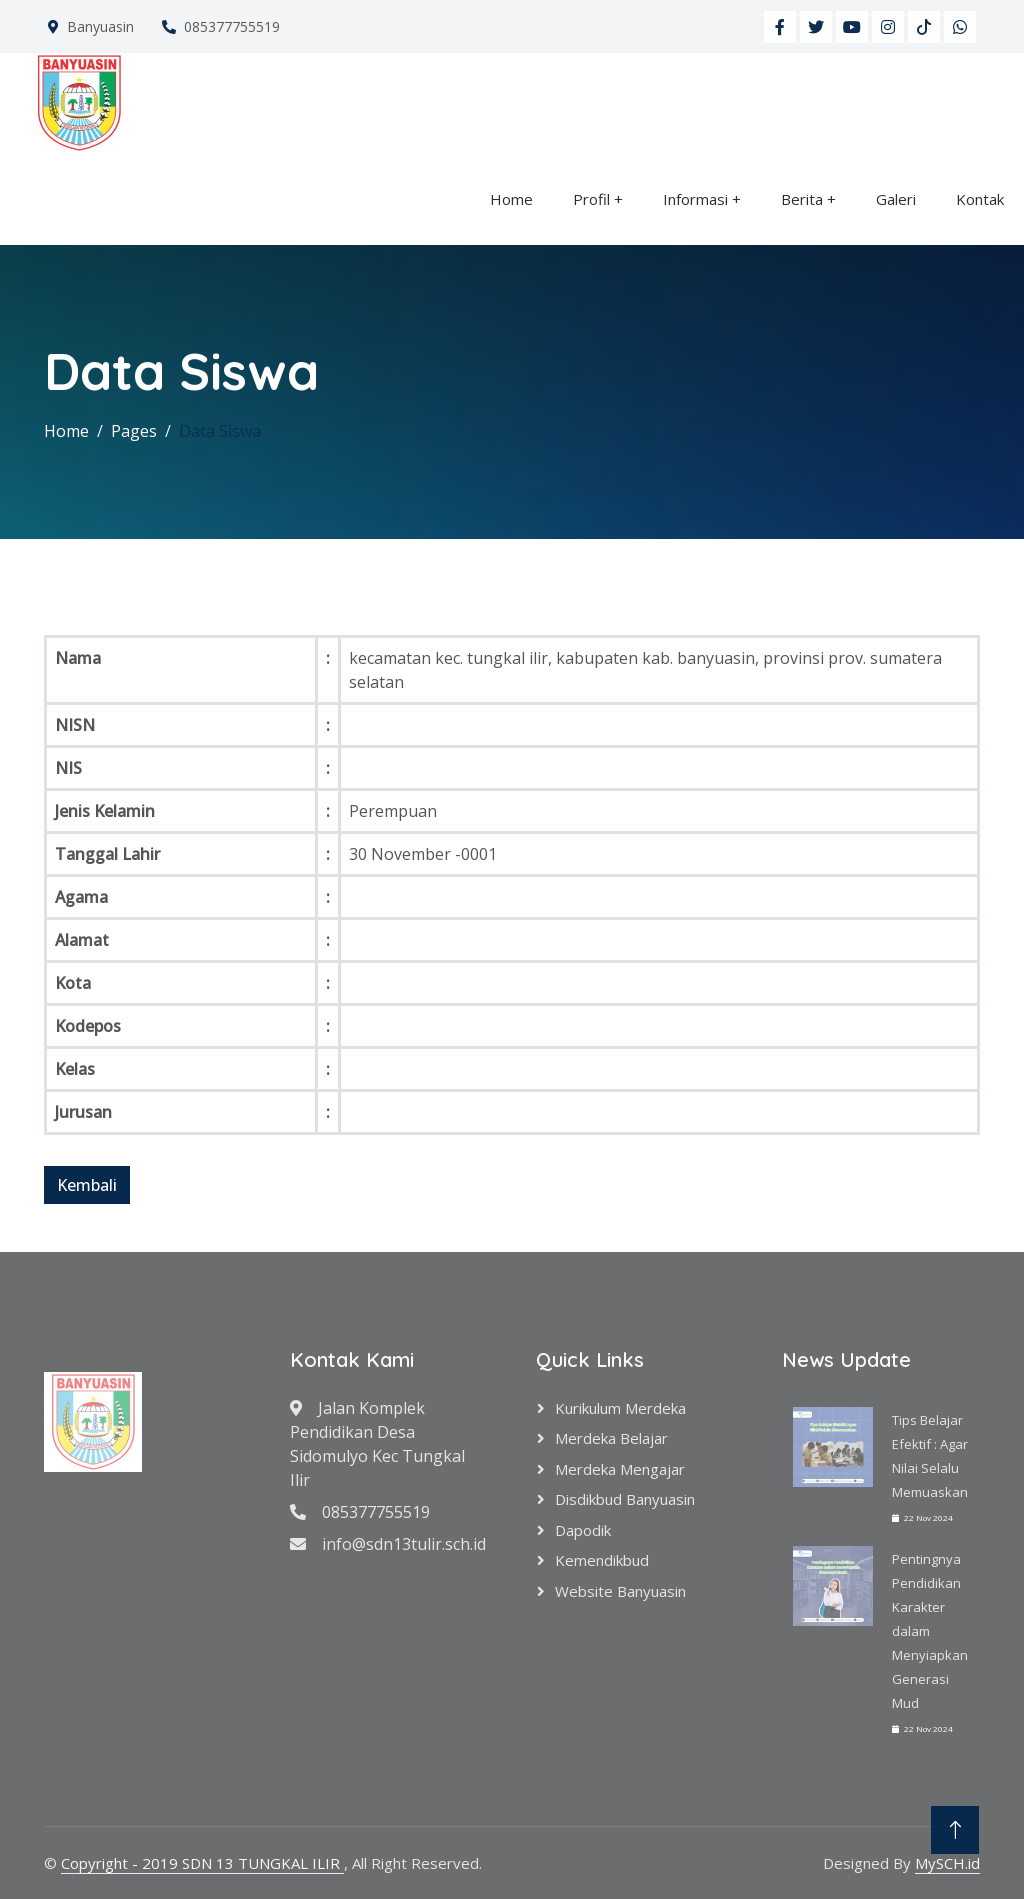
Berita (802, 199)
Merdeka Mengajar (620, 1469)
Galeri (896, 199)
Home (511, 199)
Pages (134, 431)
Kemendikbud (602, 1560)
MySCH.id (947, 1863)
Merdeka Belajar (611, 1438)
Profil (591, 199)
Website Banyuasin (620, 1591)
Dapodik (583, 1530)
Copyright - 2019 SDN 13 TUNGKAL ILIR (202, 1863)
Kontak (980, 199)
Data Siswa (220, 431)
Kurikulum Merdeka (620, 1408)
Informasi (695, 199)
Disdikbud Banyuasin (625, 1499)
